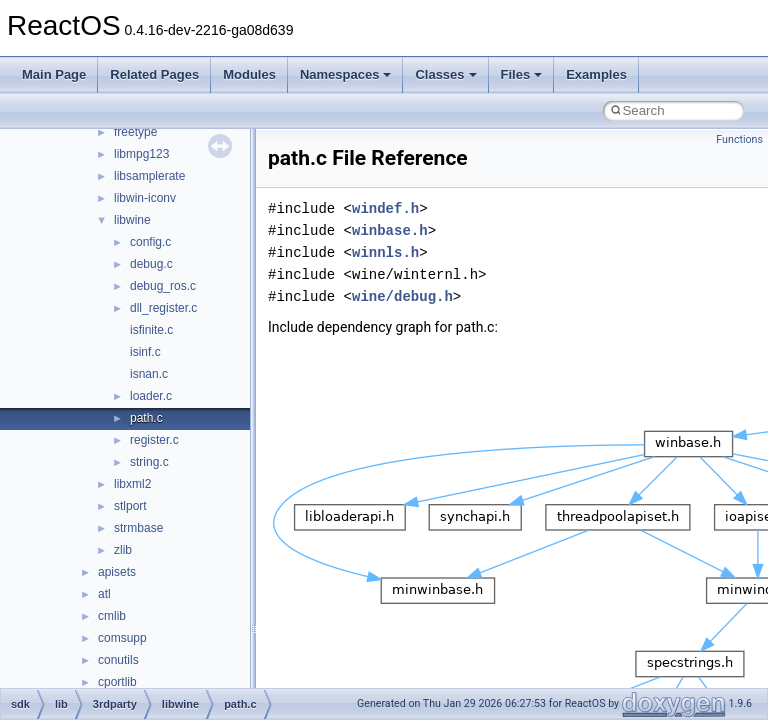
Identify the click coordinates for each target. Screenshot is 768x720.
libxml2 (132, 484)
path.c (146, 418)
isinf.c (145, 352)
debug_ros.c (163, 286)
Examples (596, 74)
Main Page (54, 74)
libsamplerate (149, 176)
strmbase (138, 528)
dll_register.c (163, 308)
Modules (249, 74)
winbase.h (390, 230)
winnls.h (385, 252)
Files (522, 74)
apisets (117, 572)
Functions (739, 139)
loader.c (151, 396)
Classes (445, 74)
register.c (154, 440)
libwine (132, 220)
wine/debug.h (402, 296)
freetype (135, 132)
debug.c (151, 264)
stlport (130, 506)
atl (104, 594)
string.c (149, 462)
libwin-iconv (145, 198)
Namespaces (346, 74)
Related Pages (154, 74)
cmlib (112, 616)
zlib (123, 550)
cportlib (117, 682)
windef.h (385, 208)
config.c (150, 242)
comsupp (122, 638)
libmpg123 (141, 154)
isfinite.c (151, 330)
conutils (118, 660)
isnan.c (149, 374)
